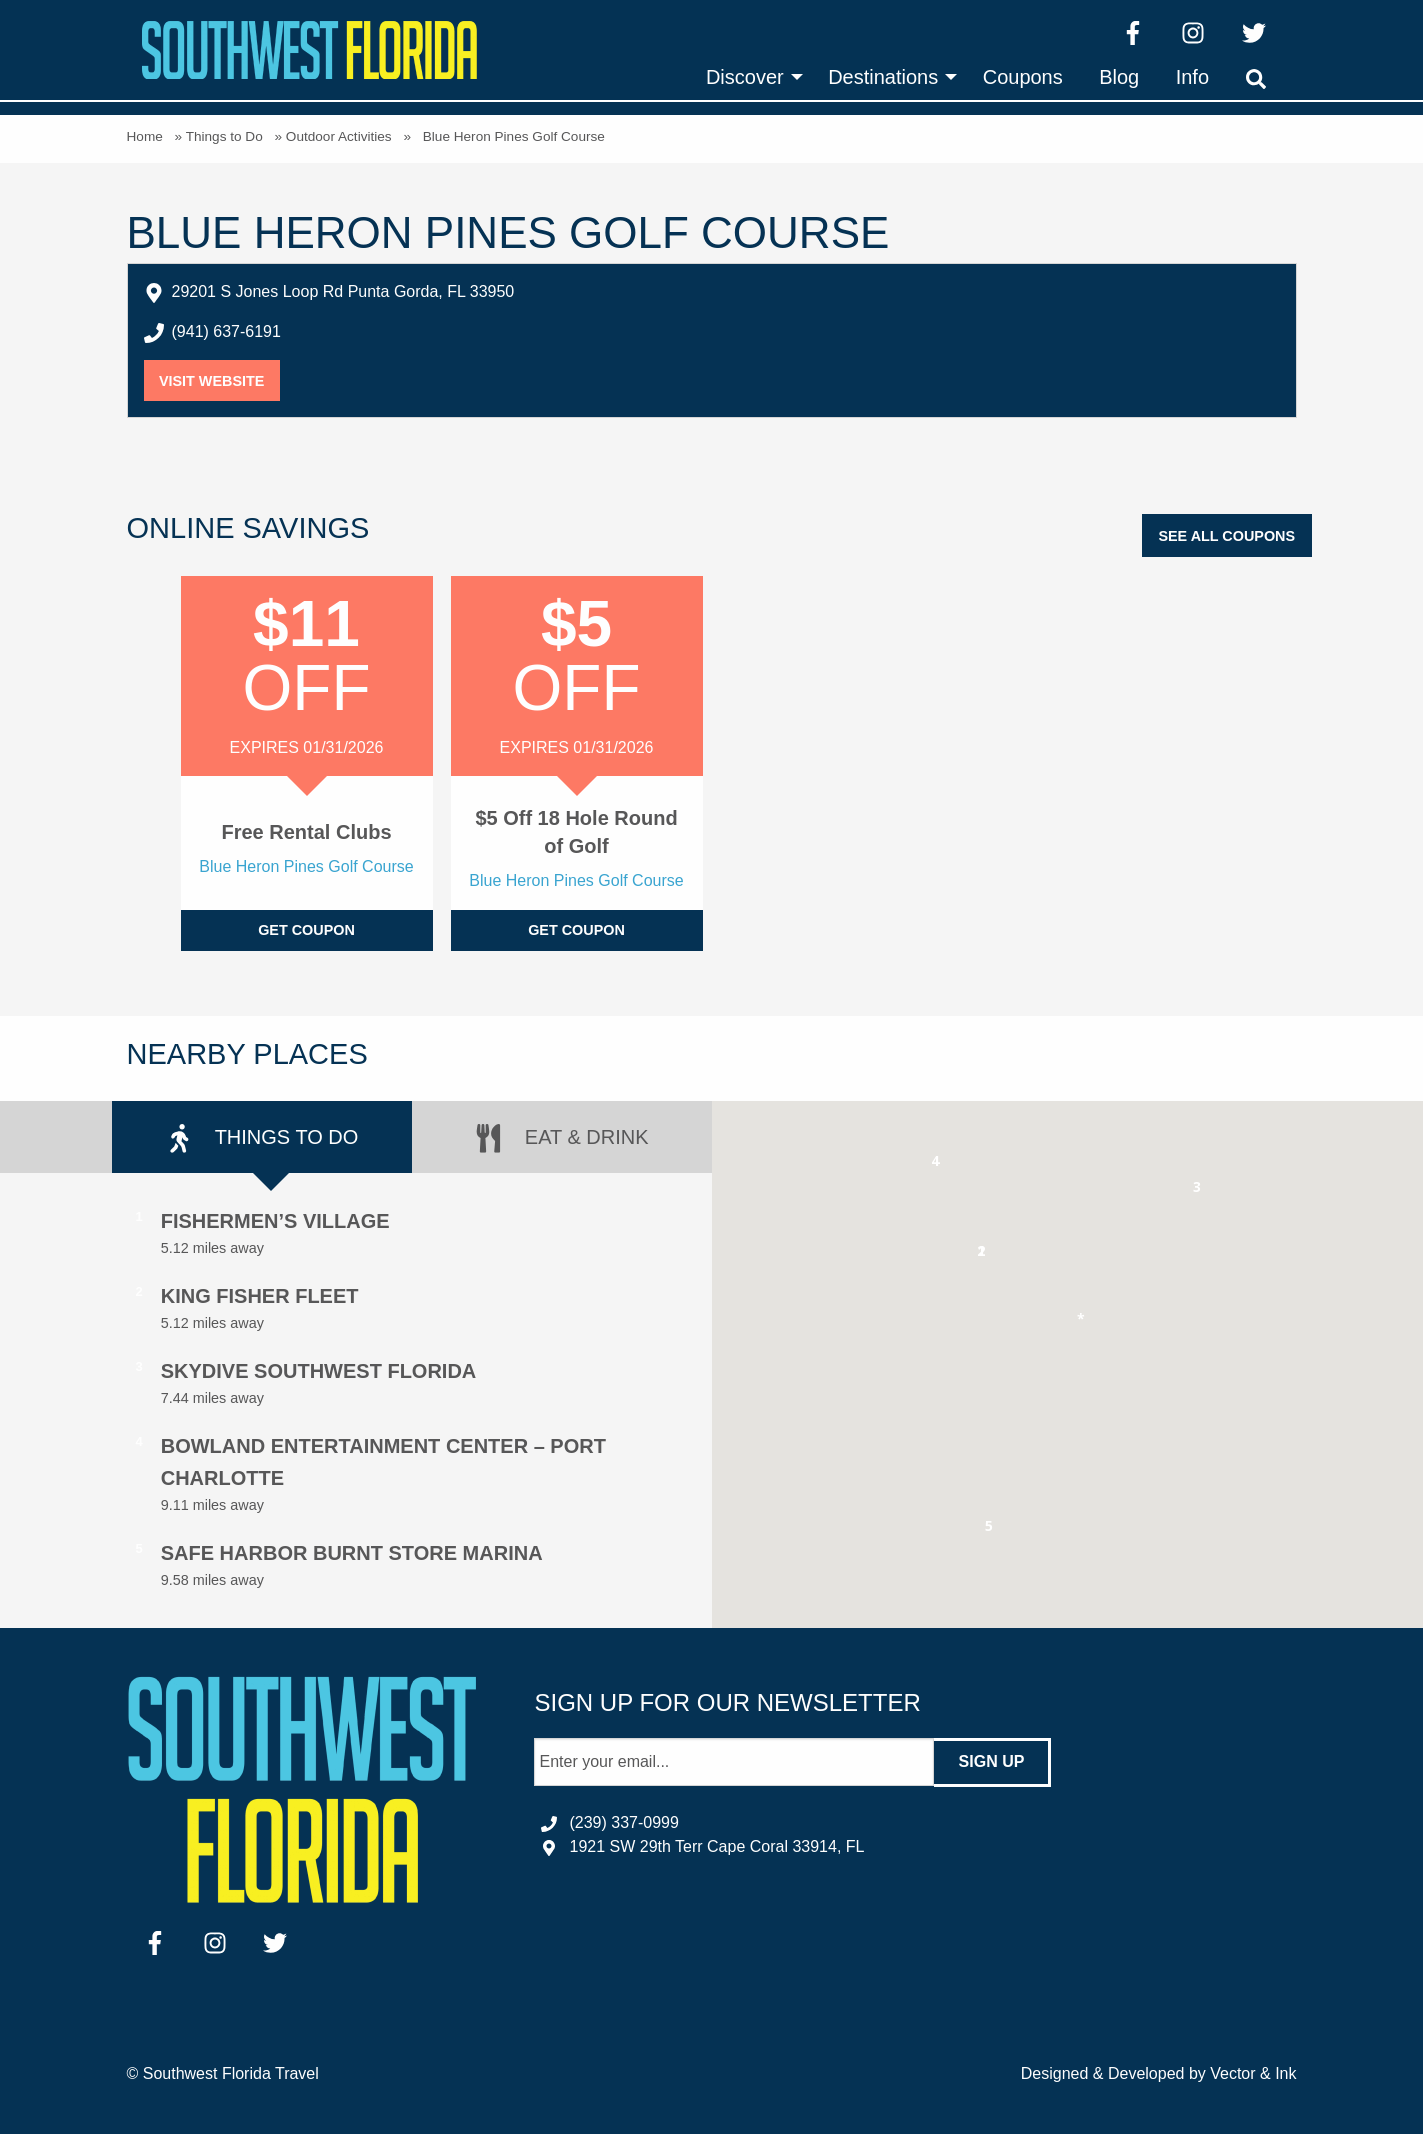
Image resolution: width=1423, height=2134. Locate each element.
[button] (981, 1254)
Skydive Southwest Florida (319, 1371)
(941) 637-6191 (226, 331)
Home (145, 136)
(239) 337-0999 (623, 1822)
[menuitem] (749, 77)
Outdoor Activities (339, 136)
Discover (745, 77)
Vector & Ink (1253, 2073)
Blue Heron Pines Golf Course (306, 866)
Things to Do (224, 136)
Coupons (1023, 77)
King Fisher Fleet (260, 1296)
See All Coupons (1226, 536)
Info (1192, 77)
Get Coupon (306, 930)
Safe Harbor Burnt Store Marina (352, 1553)
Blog (1119, 77)
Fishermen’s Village (275, 1221)
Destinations (883, 77)
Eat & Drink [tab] (561, 1138)
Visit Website (219, 381)
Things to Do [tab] (262, 1138)
